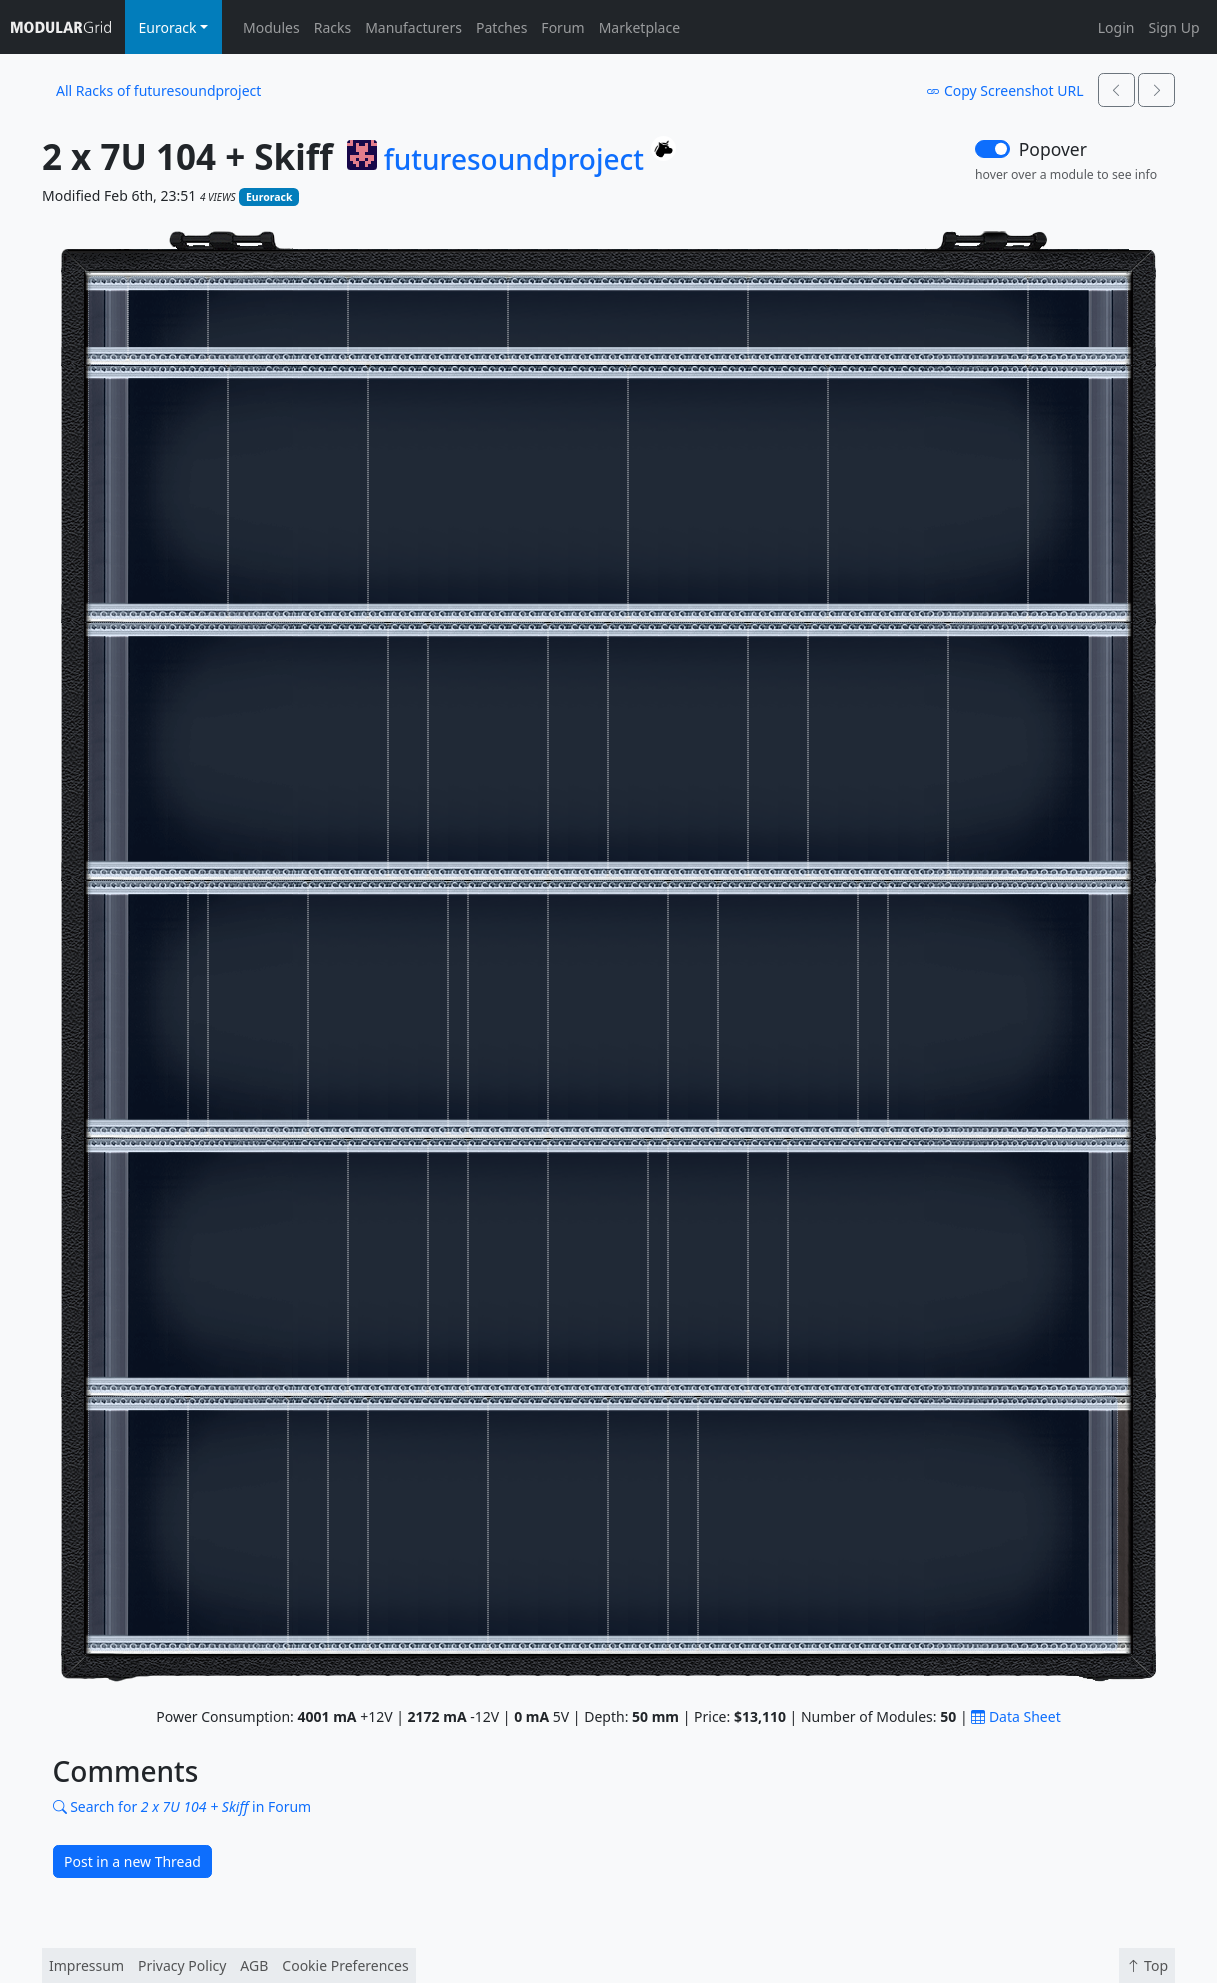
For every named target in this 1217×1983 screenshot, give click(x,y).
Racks (332, 27)
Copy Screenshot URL (1004, 90)
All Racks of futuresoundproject (158, 90)
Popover (1053, 149)
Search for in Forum (182, 1806)
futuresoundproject (514, 160)
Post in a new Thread (132, 1861)
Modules (271, 27)
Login (1116, 27)
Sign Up (1173, 27)
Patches (501, 27)
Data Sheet (1015, 1716)
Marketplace (639, 27)
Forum (562, 27)
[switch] (992, 149)
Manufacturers (413, 27)
